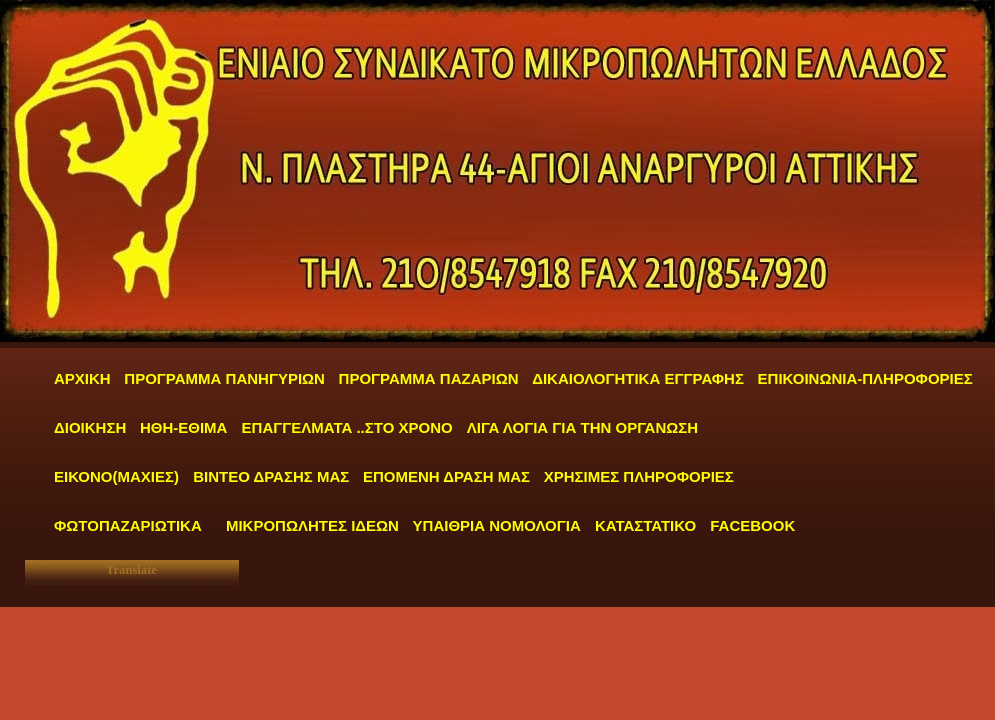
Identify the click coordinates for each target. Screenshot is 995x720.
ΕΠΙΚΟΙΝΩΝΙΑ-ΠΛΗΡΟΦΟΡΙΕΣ (865, 378)
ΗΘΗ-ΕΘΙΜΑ (186, 427)
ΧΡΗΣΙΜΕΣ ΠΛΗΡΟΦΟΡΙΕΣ (639, 476)
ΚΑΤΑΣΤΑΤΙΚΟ (647, 525)
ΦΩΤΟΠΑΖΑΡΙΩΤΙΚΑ (128, 525)
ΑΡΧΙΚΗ (82, 378)
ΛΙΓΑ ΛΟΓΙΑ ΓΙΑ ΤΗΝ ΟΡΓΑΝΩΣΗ (582, 427)
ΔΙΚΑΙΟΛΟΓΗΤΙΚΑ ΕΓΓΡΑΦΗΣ (638, 378)
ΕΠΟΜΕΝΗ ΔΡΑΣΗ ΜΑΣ (446, 476)
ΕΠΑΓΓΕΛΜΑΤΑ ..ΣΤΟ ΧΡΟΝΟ (349, 427)
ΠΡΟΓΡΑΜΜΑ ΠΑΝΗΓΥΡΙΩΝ (224, 378)
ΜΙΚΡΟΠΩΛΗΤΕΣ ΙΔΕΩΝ (312, 525)
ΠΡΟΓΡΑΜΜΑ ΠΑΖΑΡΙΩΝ (429, 378)
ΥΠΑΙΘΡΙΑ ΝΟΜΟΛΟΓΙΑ (499, 525)
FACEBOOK (752, 525)
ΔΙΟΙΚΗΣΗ (90, 427)
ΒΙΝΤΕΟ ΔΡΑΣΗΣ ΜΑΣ (271, 476)
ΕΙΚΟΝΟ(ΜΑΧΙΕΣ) (116, 476)
